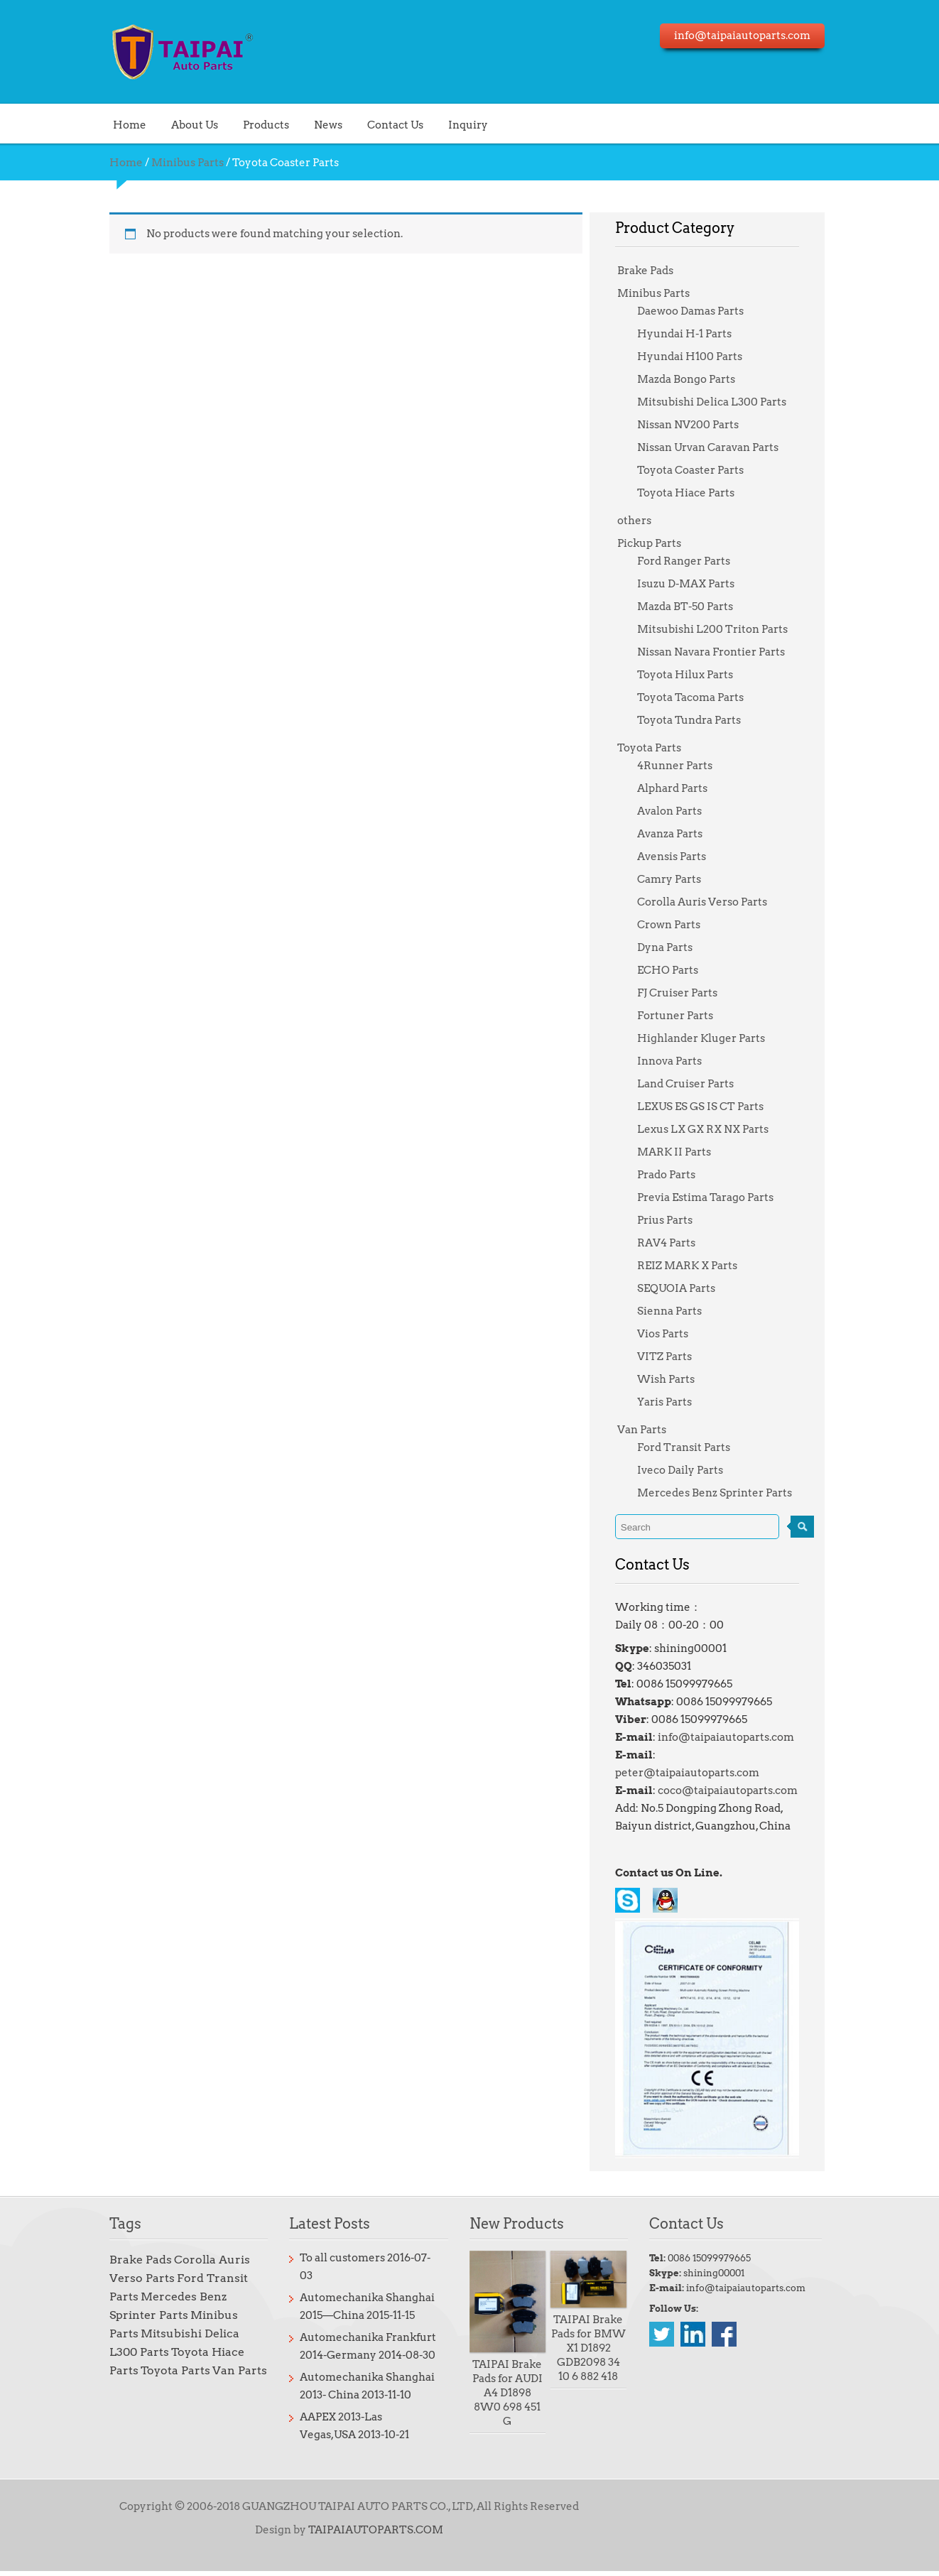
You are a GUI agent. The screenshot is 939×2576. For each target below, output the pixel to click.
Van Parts (650, 1429)
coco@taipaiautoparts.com (737, 1772)
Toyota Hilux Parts (694, 674)
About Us (162, 124)
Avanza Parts (679, 833)
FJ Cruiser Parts (686, 993)
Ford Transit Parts (692, 1447)
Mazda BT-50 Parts (694, 606)
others (643, 520)
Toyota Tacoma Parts (699, 697)
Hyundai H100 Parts (698, 356)
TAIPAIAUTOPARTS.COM (364, 2534)
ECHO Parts (676, 970)
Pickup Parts (658, 543)
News (296, 124)
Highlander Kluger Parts (710, 1038)
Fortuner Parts (684, 1015)
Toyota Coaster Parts (699, 470)
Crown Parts (678, 924)
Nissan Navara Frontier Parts (720, 652)
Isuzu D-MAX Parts (695, 583)
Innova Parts (678, 1061)
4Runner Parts (684, 765)
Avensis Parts (680, 856)
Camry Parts (678, 879)
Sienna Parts (678, 1311)
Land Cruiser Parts (694, 1083)
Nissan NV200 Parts (697, 424)
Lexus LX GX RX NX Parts (712, 1129)
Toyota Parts (658, 747)
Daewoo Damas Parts (699, 311)
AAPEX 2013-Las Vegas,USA (353, 2408)
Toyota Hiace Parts (695, 493)
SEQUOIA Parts (685, 1288)
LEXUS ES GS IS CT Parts (709, 1106)
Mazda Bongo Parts (695, 379)
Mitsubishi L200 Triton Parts (721, 629)
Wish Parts (675, 1379)
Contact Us (363, 124)
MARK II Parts (683, 1152)
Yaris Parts (673, 1402)
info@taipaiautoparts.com (735, 1737)
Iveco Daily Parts (689, 1470)
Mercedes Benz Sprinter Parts (723, 1493)
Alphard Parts (681, 788)
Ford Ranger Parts (692, 561)
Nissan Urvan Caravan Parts (717, 447)
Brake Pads (654, 270)
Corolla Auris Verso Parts (711, 902)
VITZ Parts (673, 1356)
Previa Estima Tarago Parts (714, 1197)
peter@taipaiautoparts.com (739, 1755)
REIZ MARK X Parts (696, 1265)
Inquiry (436, 124)
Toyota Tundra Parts (698, 720)
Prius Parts (674, 1220)
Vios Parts (672, 1333)
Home (97, 124)
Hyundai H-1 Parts (693, 333)
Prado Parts (675, 1174)
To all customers (325, 2267)
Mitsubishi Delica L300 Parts (721, 402)
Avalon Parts (678, 811)
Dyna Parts (674, 947)
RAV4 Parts (675, 1243)
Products (234, 124)
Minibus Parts (155, 162)
